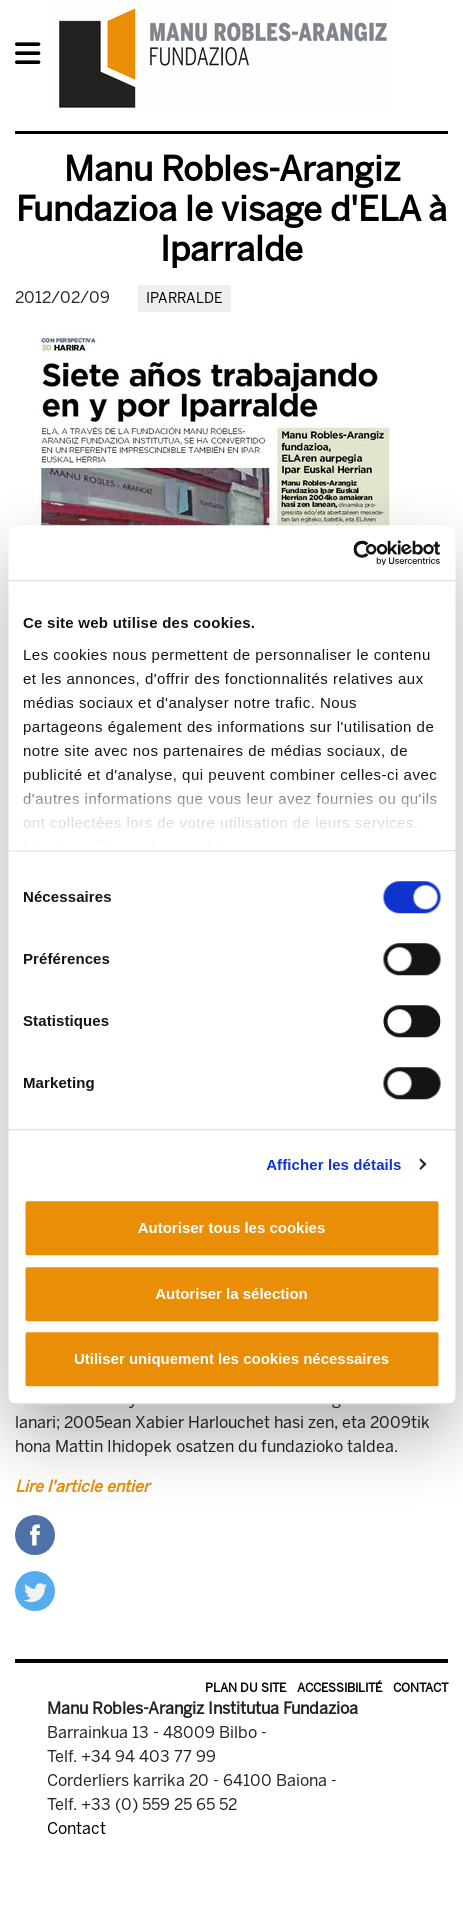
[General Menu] (33, 57)
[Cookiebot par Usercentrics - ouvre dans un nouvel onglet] (352, 553)
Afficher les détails (333, 1164)
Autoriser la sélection (231, 1293)
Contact (420, 1688)
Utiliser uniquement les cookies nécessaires (231, 1358)
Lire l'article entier (82, 1486)
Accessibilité (339, 1688)
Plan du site (245, 1688)
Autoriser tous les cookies (232, 1227)
